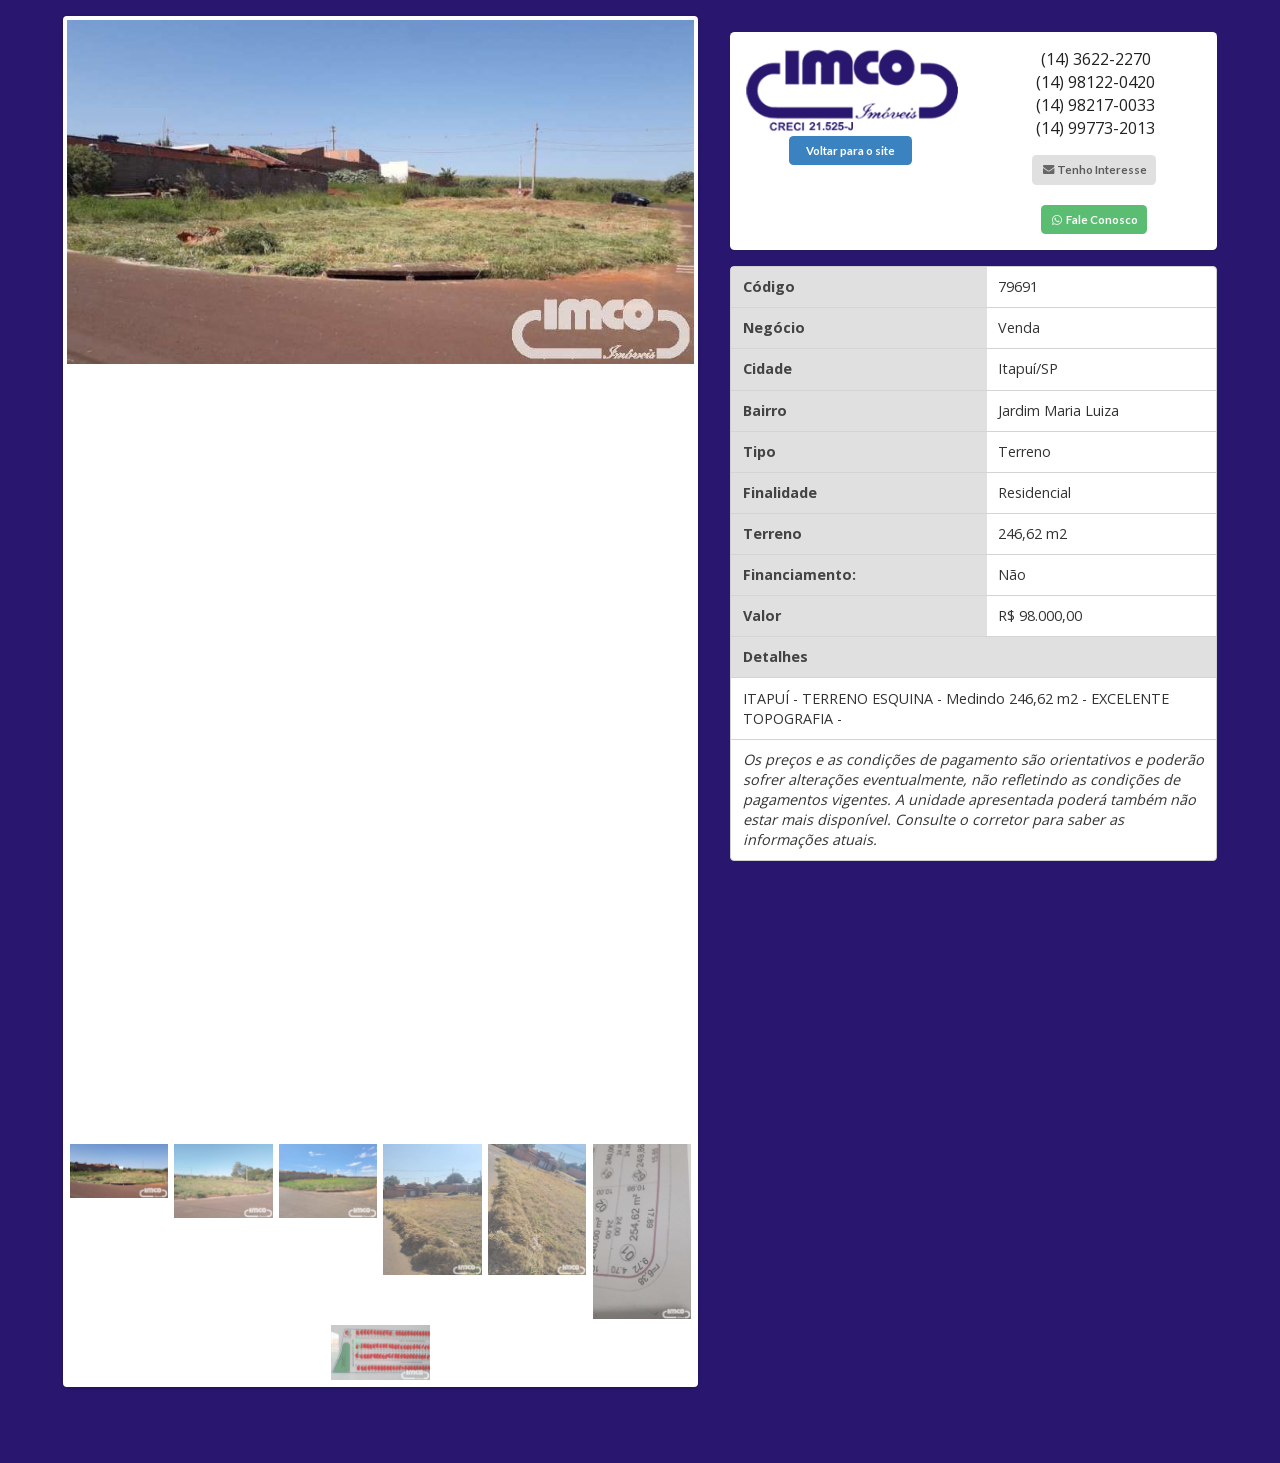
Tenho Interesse (1094, 169)
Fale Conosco (1094, 219)
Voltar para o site (850, 150)
